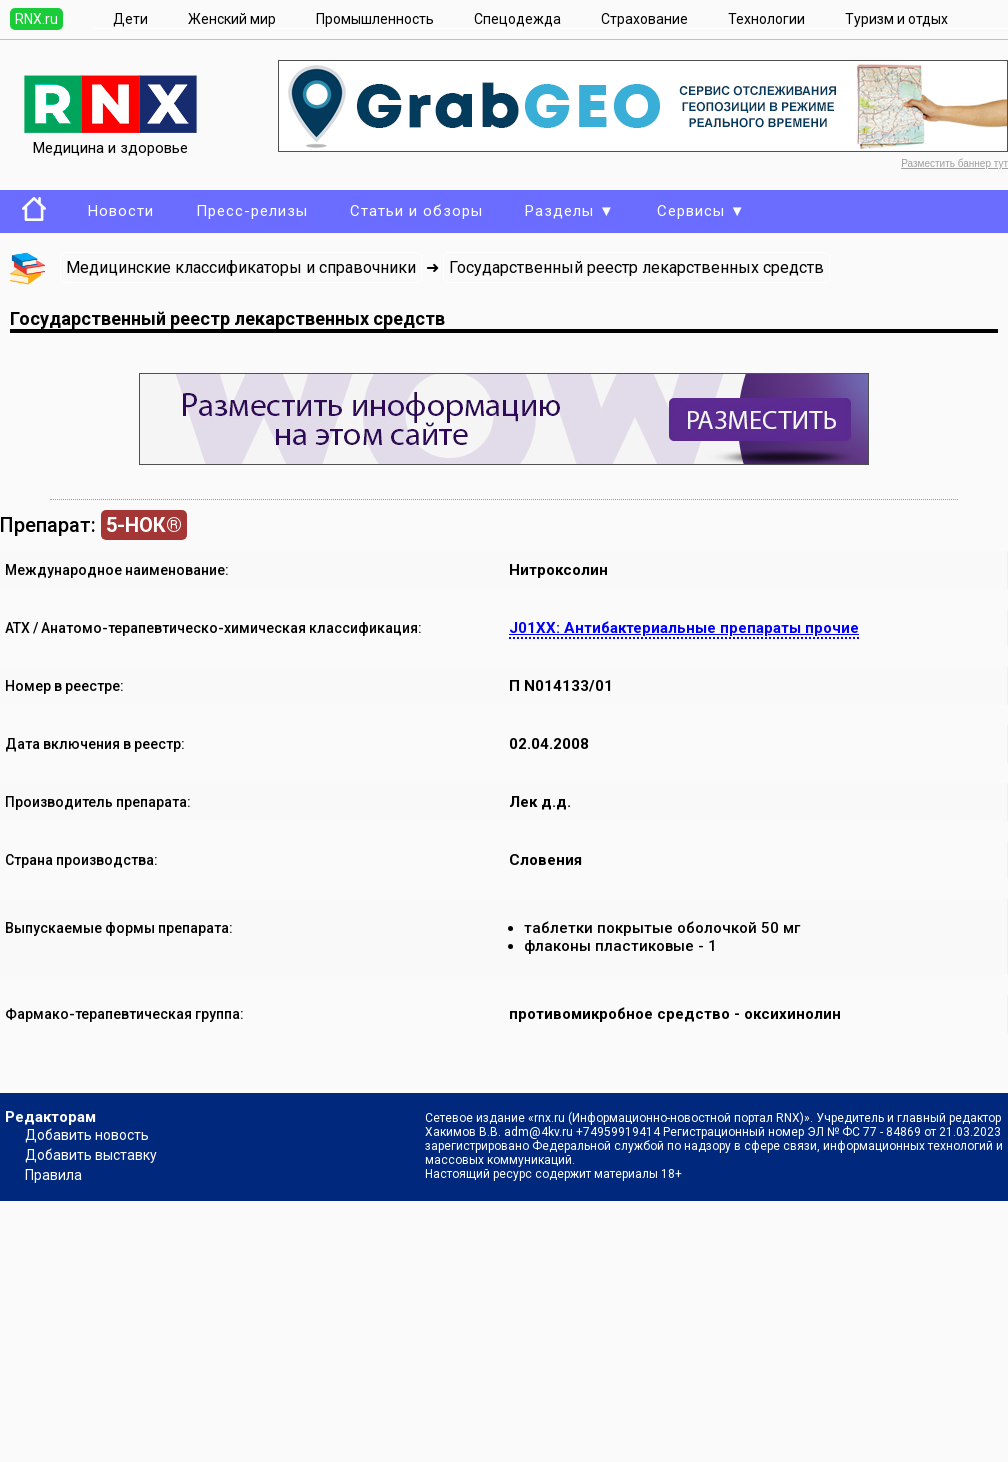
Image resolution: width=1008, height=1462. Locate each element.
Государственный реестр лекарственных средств (636, 267)
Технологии (766, 19)
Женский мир (232, 19)
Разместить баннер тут (954, 163)
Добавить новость (87, 1135)
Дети (130, 19)
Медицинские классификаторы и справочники (241, 267)
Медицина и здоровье (110, 139)
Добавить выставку (91, 1155)
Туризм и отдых (896, 19)
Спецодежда (517, 19)
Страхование (644, 19)
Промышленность (375, 19)
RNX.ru (36, 19)
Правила (53, 1175)
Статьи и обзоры (416, 211)
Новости (121, 211)
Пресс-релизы (252, 211)
